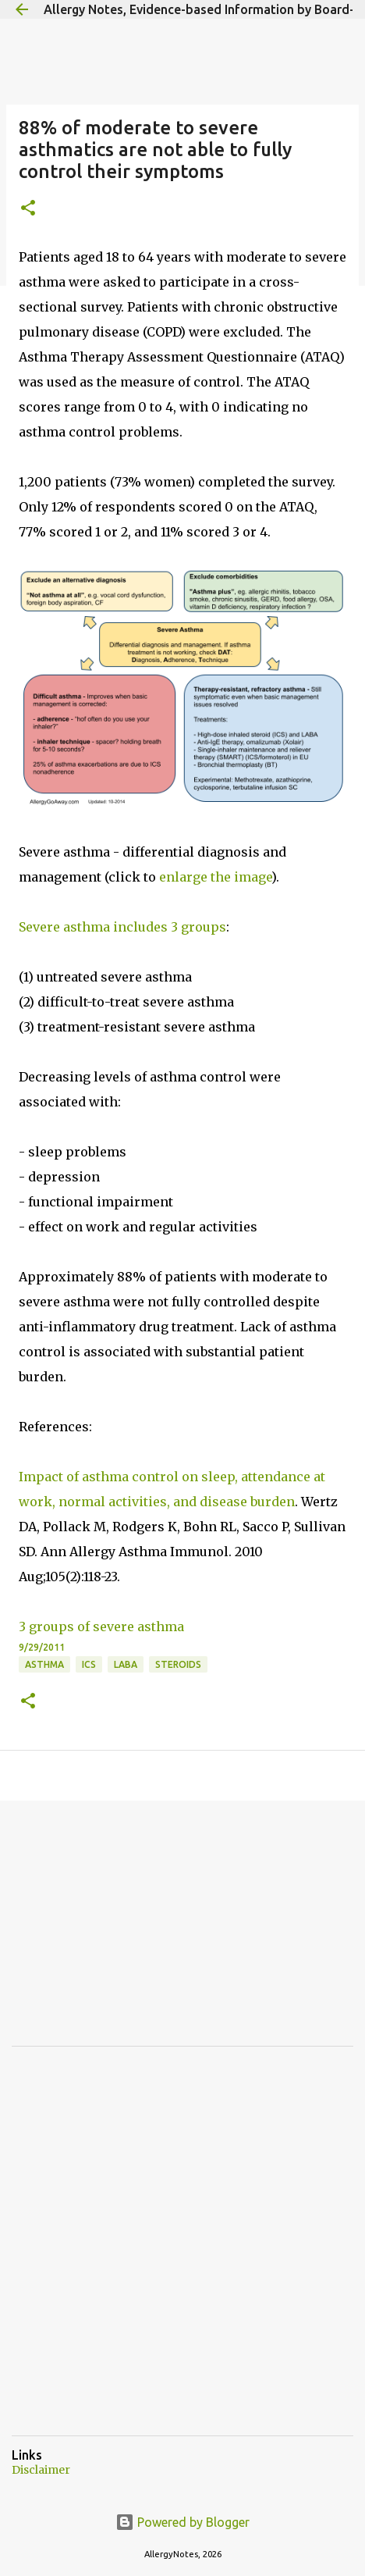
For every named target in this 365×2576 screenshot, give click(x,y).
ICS (89, 1664)
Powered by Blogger (182, 2522)
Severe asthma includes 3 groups (122, 927)
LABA (125, 1664)
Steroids (178, 1664)
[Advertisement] (129, 1934)
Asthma (44, 1664)
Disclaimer (41, 2470)
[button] (28, 208)
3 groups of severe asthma (101, 1626)
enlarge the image (215, 877)
